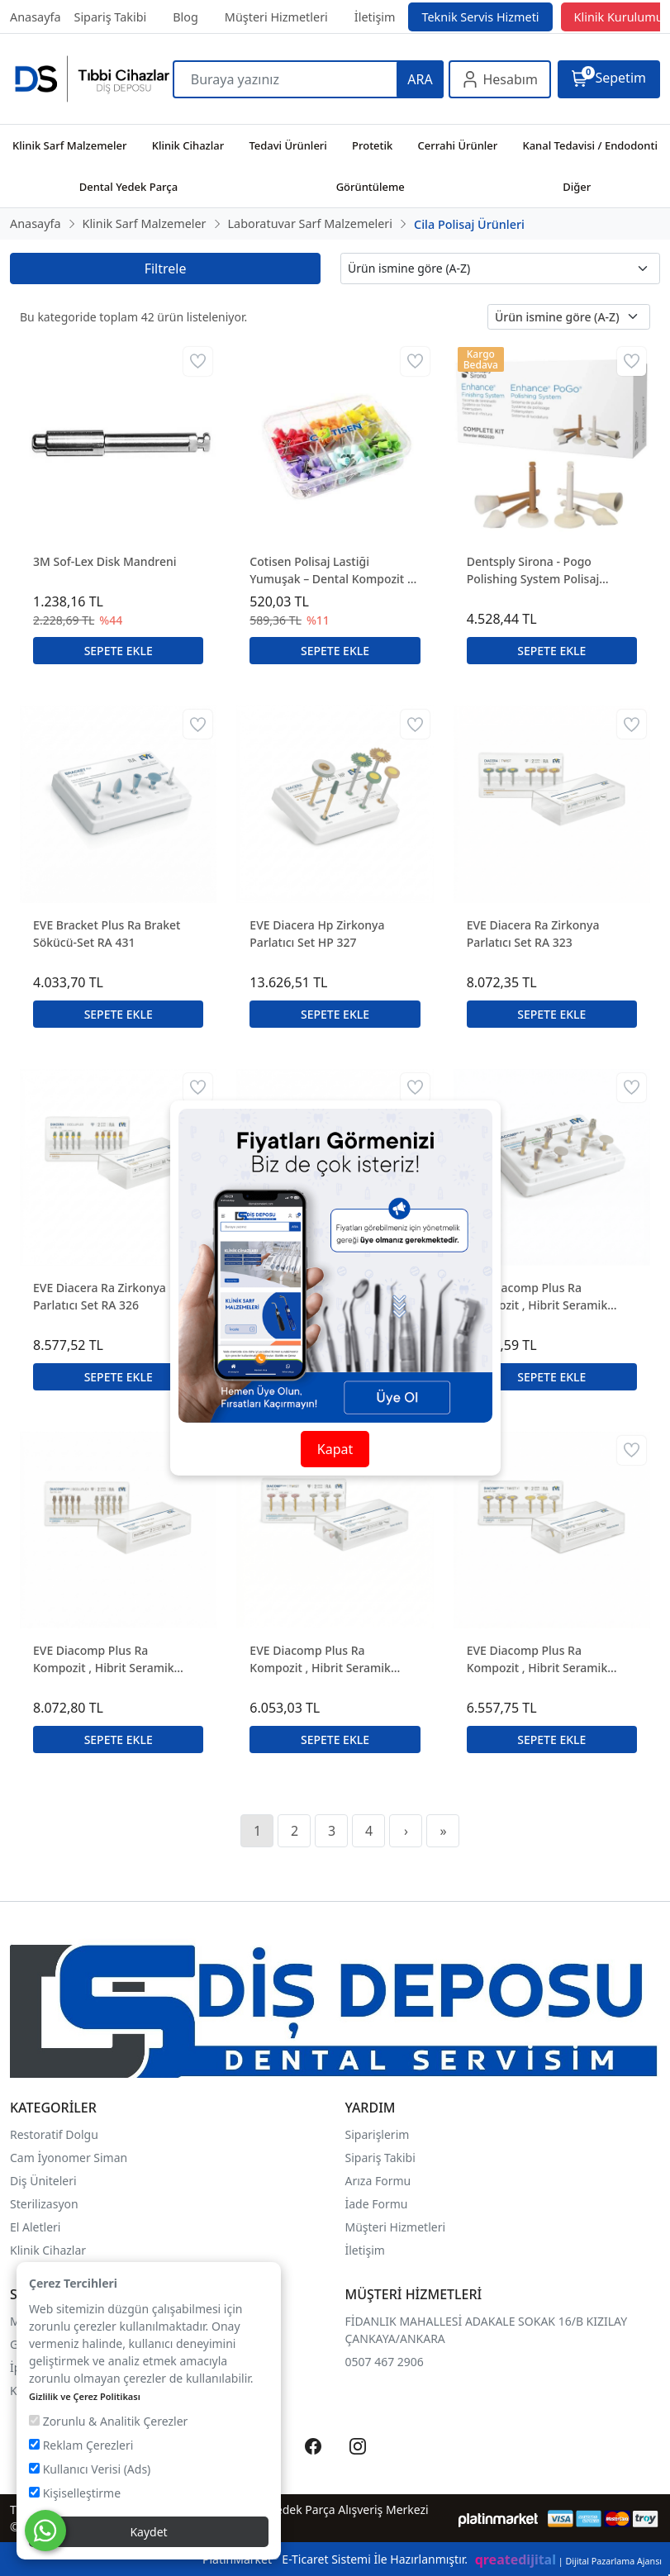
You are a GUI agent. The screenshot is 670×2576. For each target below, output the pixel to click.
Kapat (335, 1449)
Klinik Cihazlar (48, 2250)
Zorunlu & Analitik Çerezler (108, 2421)
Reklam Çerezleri (81, 2445)
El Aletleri (35, 2227)
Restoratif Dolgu (54, 2134)
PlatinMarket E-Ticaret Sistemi (286, 2559)
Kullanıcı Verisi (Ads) (89, 2469)
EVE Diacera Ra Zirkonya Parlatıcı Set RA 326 (99, 1296)
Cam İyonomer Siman (68, 2157)
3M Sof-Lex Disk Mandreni (105, 561)
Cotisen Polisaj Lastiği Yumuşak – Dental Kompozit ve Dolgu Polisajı (334, 570)
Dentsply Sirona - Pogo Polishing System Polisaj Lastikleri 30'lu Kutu (533, 570)
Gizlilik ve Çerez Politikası (84, 2396)
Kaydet (148, 2532)
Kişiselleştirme (75, 2493)
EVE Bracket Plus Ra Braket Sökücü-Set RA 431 (106, 933)
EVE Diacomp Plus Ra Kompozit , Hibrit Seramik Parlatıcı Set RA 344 (537, 1297)
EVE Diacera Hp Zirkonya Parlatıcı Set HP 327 (316, 933)
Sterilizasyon (44, 2204)
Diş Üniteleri (43, 2181)
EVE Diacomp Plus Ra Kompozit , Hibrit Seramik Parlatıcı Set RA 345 (103, 1659)
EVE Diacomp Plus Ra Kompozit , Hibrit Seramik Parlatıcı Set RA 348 (320, 1659)
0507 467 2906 (384, 2361)
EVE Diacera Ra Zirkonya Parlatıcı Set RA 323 (533, 933)
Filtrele (166, 268)
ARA (419, 79)
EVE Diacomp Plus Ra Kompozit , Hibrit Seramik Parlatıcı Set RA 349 (537, 1659)
